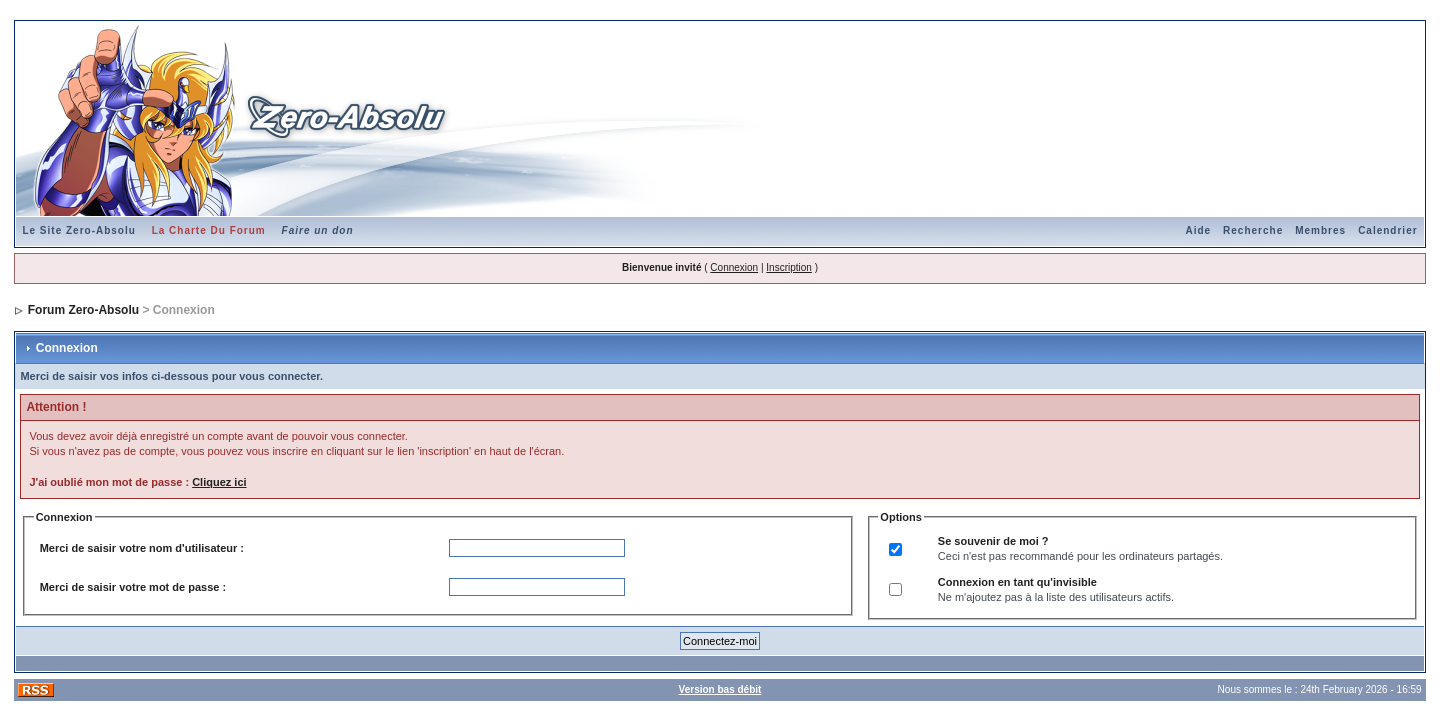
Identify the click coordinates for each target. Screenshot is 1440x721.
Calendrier (1387, 230)
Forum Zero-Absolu (83, 310)
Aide (1198, 230)
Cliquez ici (219, 482)
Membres (1320, 230)
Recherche (1253, 230)
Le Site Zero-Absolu (78, 230)
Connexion (734, 267)
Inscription (789, 267)
